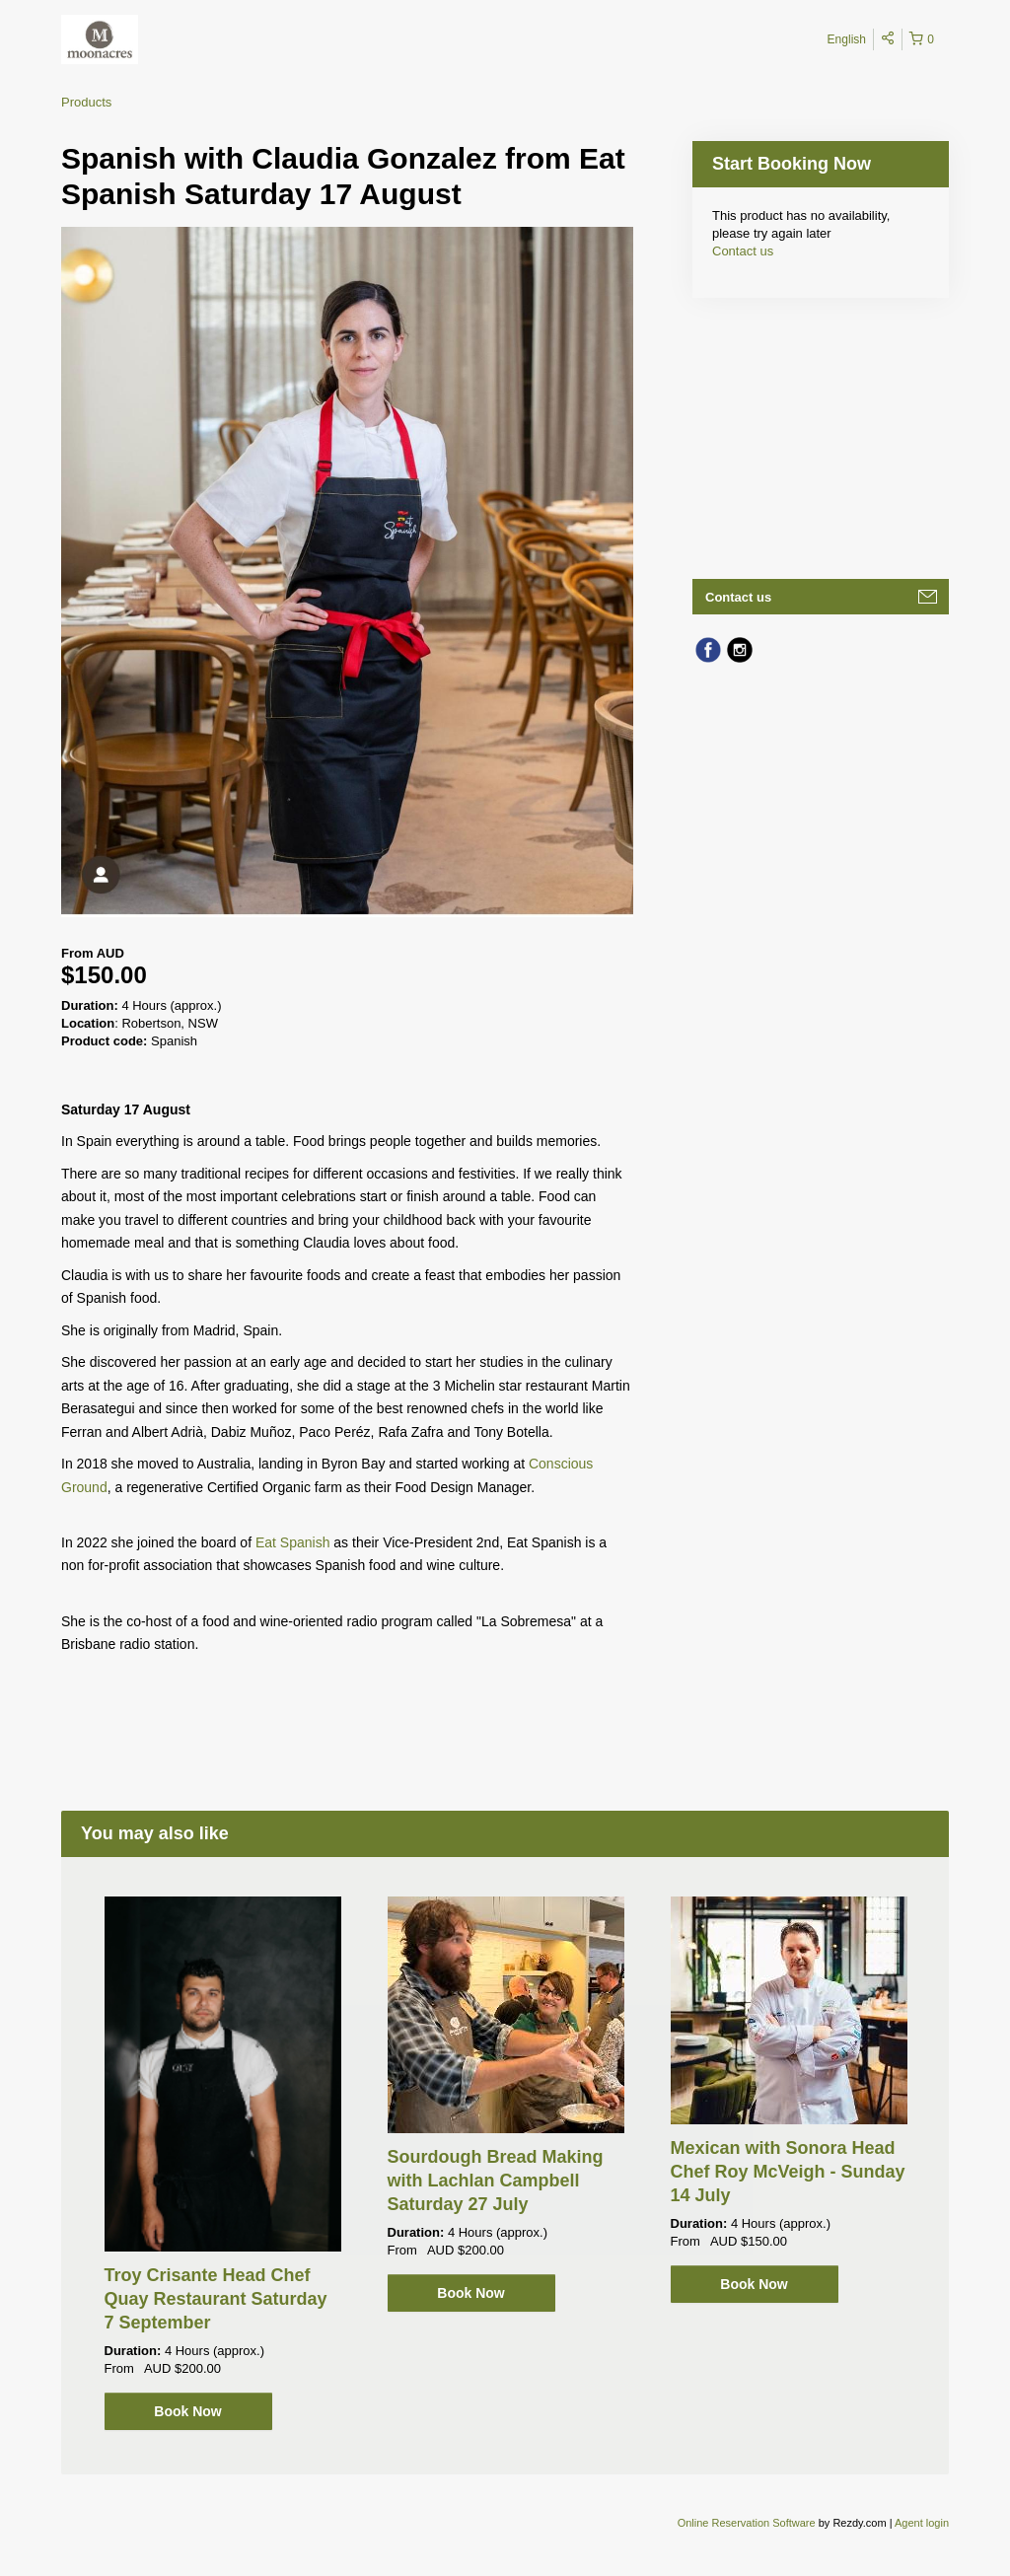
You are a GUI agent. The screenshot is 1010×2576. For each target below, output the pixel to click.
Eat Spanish (292, 1542)
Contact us (742, 251)
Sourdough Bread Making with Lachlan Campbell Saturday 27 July (496, 2180)
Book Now (187, 2411)
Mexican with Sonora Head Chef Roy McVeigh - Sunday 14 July (788, 2171)
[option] (222, 2163)
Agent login (922, 2523)
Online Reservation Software (747, 2523)
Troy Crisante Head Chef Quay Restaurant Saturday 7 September (216, 2298)
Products (86, 102)
